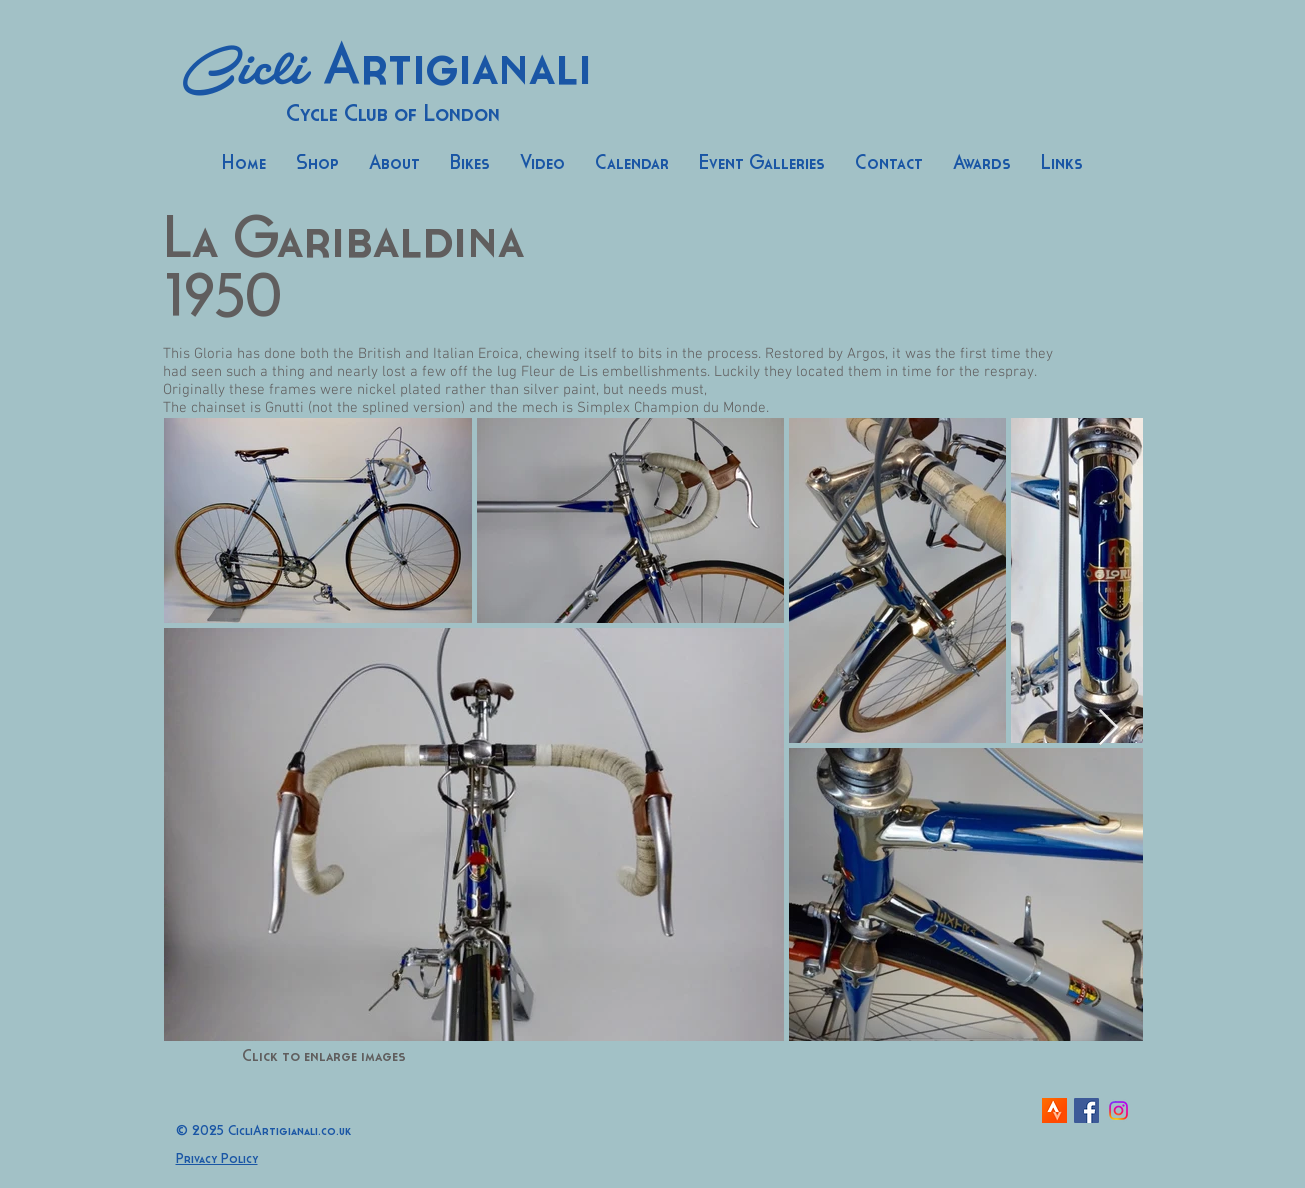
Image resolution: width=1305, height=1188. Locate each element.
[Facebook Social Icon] (1086, 1110)
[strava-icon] (1054, 1110)
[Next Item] (1108, 728)
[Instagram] (1118, 1110)
